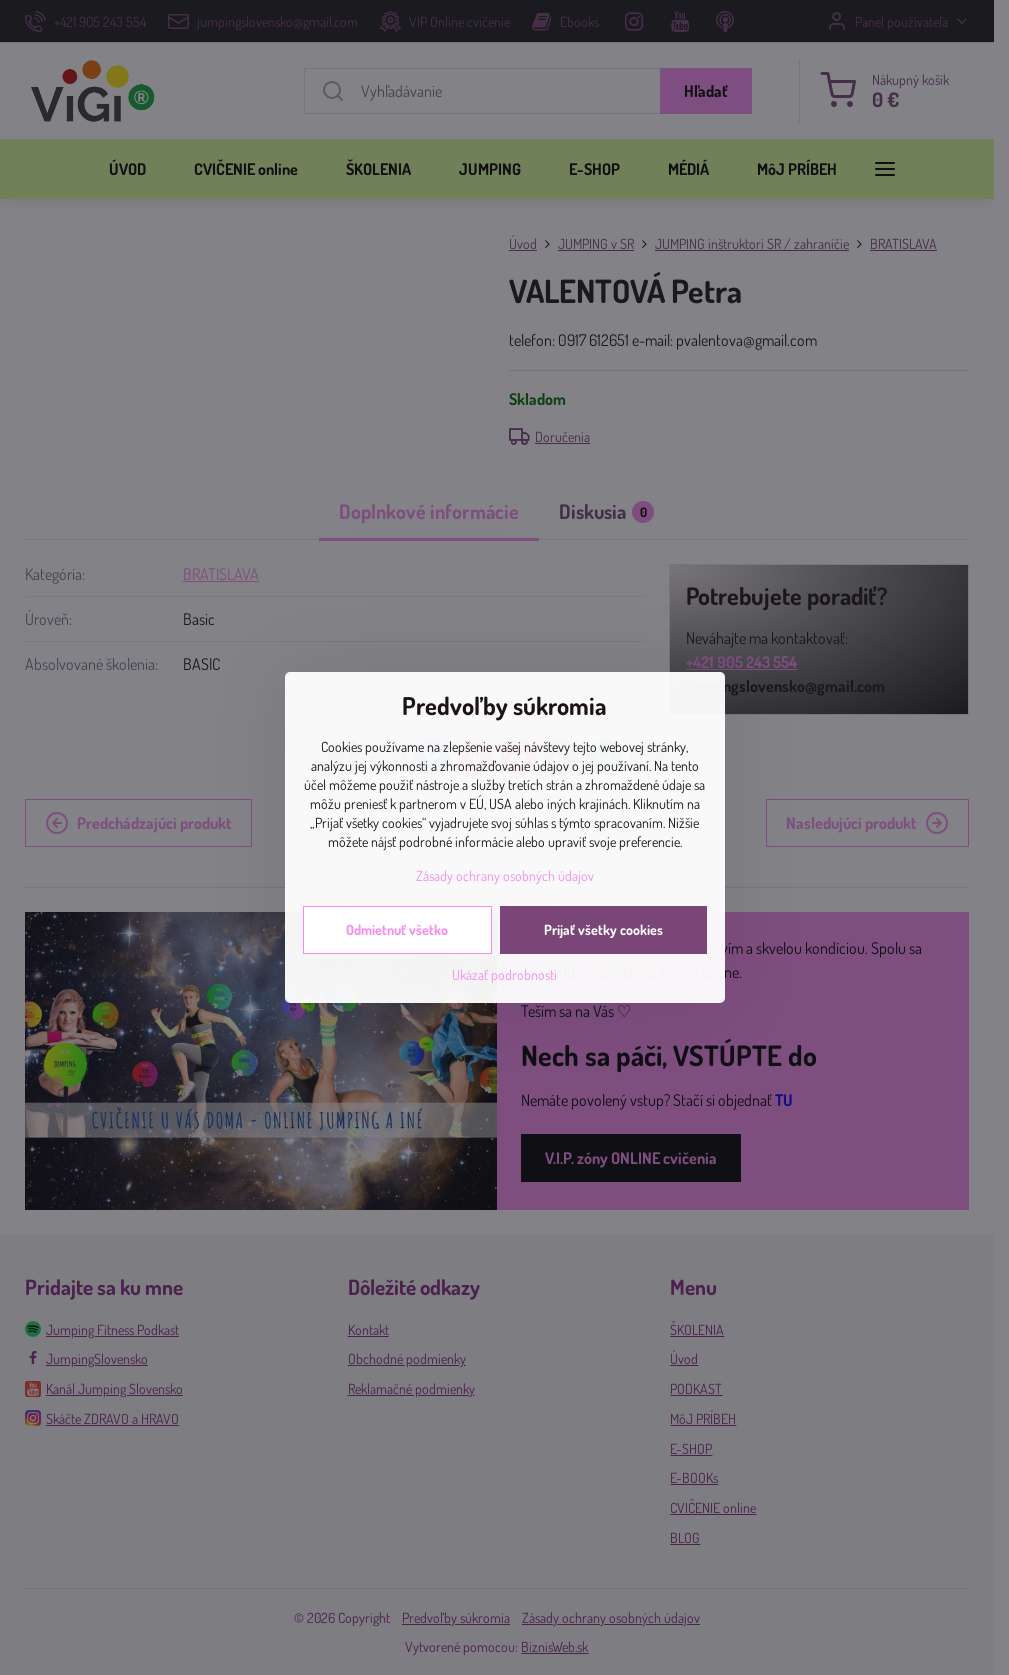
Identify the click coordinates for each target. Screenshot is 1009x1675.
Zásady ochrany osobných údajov (505, 875)
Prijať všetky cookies (603, 929)
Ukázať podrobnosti (504, 974)
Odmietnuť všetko (397, 929)
